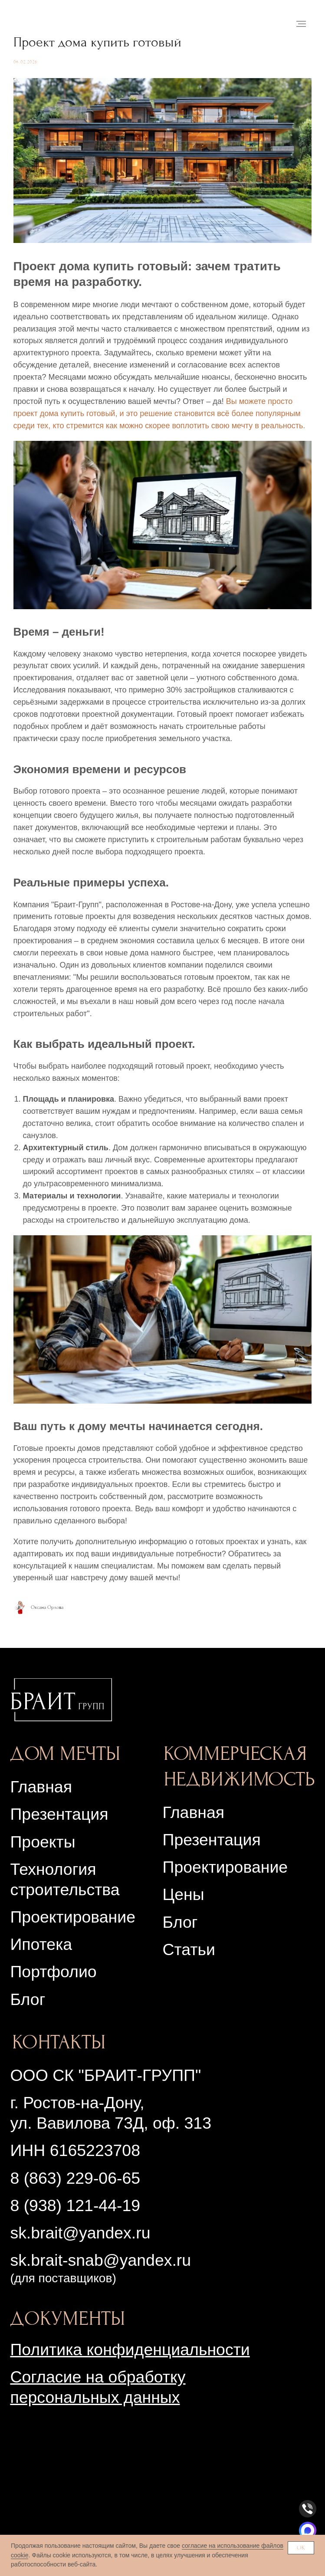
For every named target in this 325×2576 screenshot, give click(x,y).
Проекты (42, 1870)
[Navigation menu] (301, 24)
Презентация (212, 1868)
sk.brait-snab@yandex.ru (100, 2289)
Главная (41, 1815)
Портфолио (53, 2000)
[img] (61, 1728)
